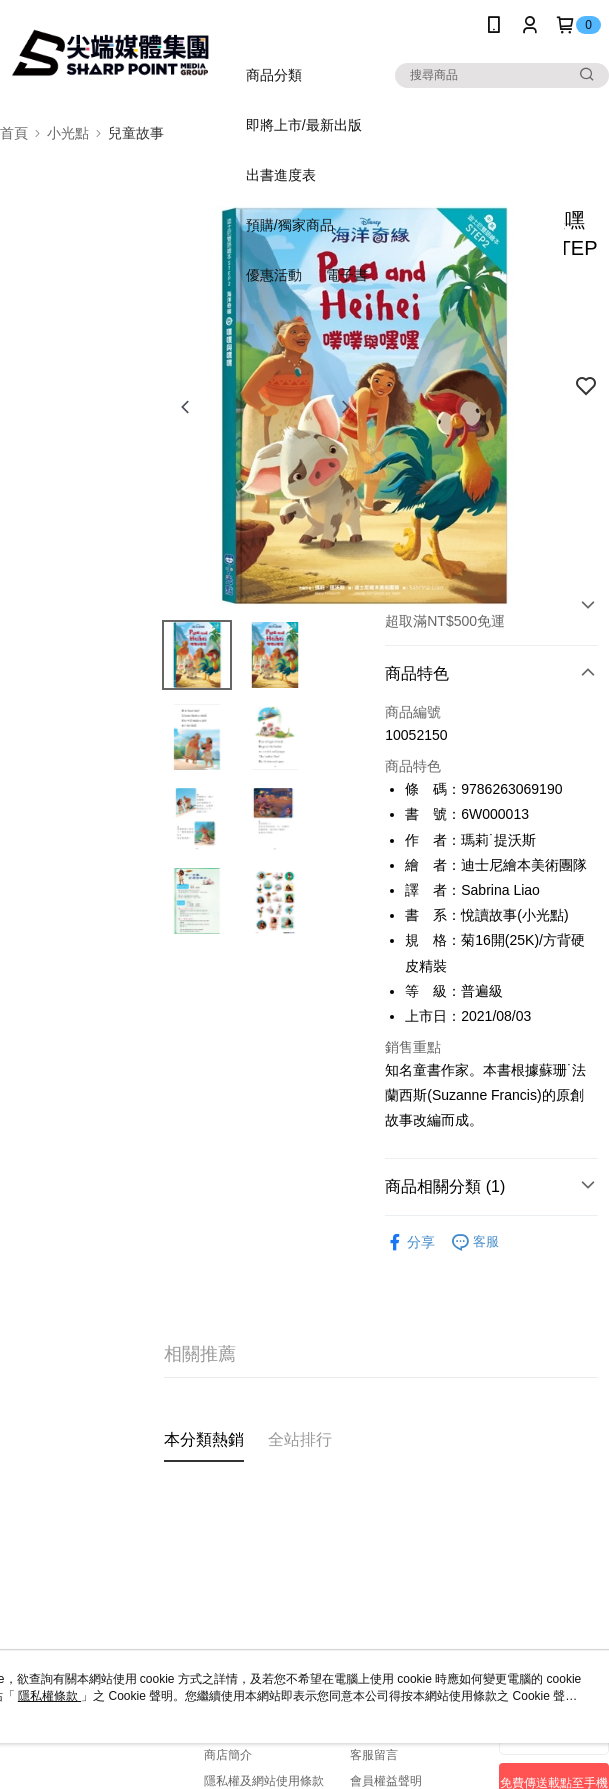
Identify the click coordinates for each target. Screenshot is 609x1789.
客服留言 (374, 1755)
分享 (410, 1242)
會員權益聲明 (386, 1781)
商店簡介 (228, 1755)
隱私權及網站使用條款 (264, 1781)
